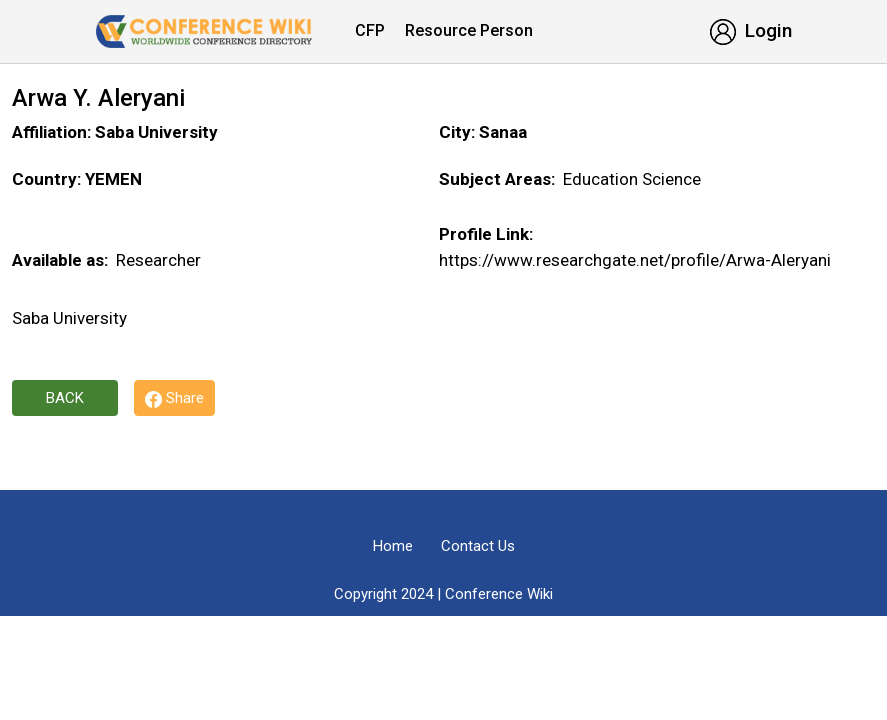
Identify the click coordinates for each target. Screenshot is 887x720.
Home (393, 546)
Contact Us (478, 546)
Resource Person (469, 30)
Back (65, 398)
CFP (370, 30)
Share (174, 398)
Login (751, 30)
